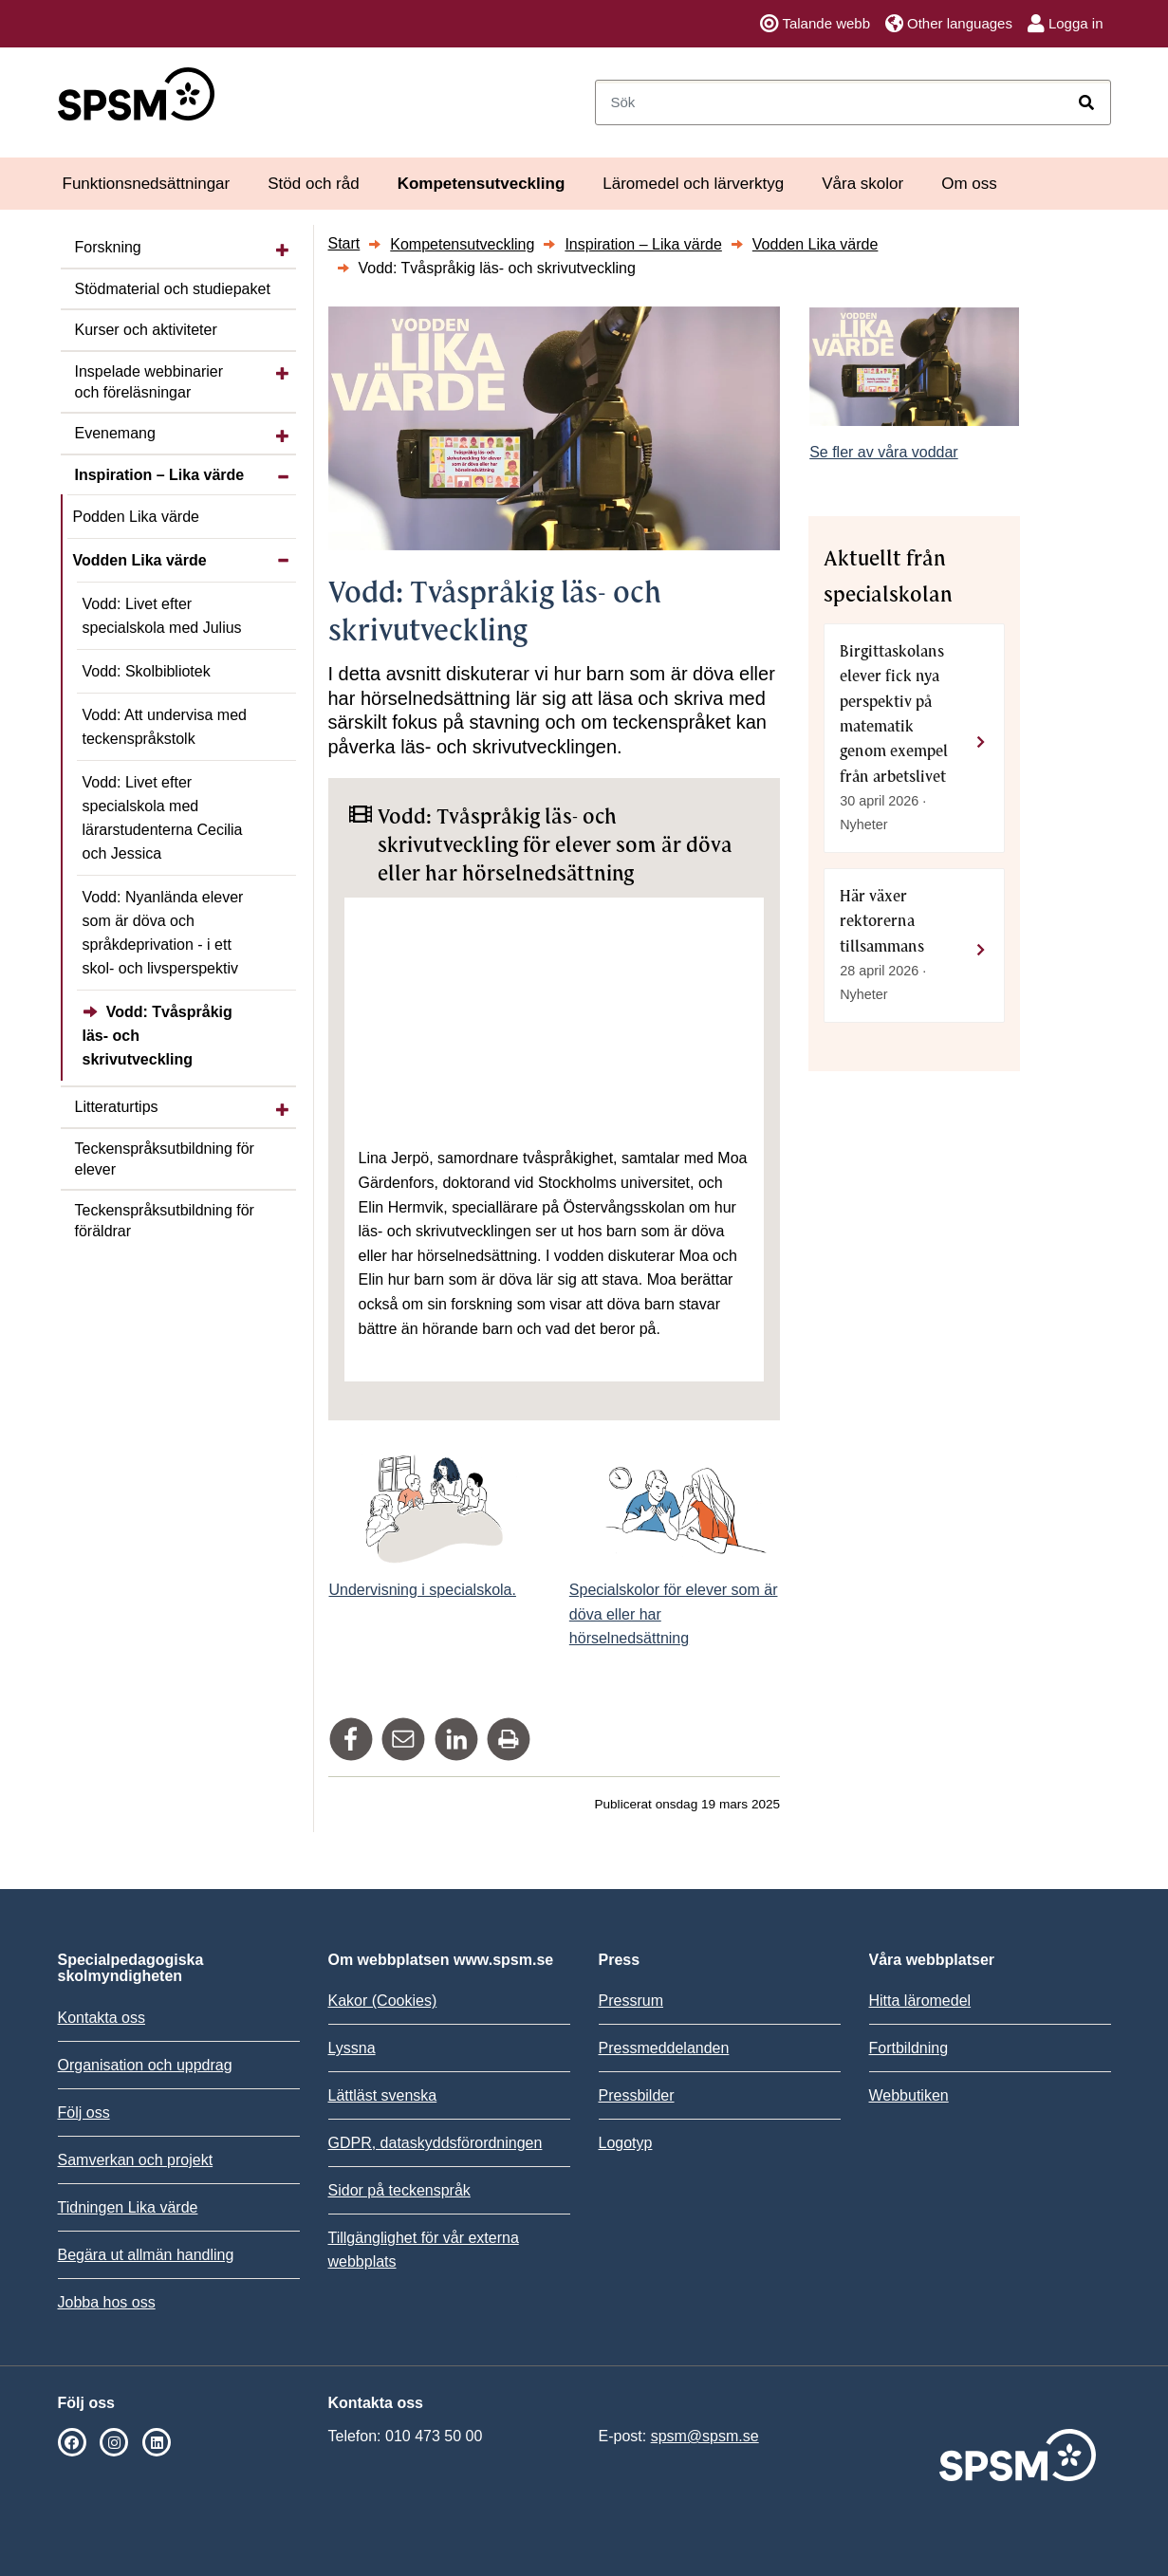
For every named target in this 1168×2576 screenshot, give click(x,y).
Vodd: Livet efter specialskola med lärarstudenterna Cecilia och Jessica (163, 818)
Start (344, 243)
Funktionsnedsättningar (147, 184)
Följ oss (84, 2112)
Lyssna (352, 2048)
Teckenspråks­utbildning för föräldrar (164, 1220)
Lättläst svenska (382, 2095)
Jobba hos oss (107, 2302)
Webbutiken (909, 2095)
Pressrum (631, 2000)
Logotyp (626, 2143)
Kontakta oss (102, 2018)
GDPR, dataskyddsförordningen (435, 2143)
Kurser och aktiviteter (146, 330)
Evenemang (115, 433)
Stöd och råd (313, 184)
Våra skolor (862, 184)
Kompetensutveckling (481, 184)
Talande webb (815, 23)
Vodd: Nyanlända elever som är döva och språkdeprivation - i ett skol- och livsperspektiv (163, 932)
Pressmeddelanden (664, 2048)
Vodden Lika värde (140, 560)
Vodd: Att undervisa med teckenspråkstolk (165, 727)
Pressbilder (637, 2095)
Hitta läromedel (920, 2000)
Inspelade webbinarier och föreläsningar (149, 381)
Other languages (948, 23)
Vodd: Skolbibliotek (147, 671)
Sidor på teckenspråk (399, 2190)
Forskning (108, 247)
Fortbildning (909, 2048)
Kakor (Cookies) (382, 2000)
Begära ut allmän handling (146, 2255)
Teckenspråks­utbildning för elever (164, 1158)
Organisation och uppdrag (145, 2065)
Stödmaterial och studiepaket (172, 289)
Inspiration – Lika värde (160, 475)
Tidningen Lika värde (128, 2207)
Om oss (969, 184)
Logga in (1065, 23)
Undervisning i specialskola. (422, 1590)
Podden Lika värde (136, 517)
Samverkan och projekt (135, 2160)
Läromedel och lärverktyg (693, 184)
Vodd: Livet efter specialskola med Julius (162, 616)
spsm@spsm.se (705, 2436)
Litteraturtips (116, 1107)
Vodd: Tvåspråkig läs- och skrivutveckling (157, 1035)
